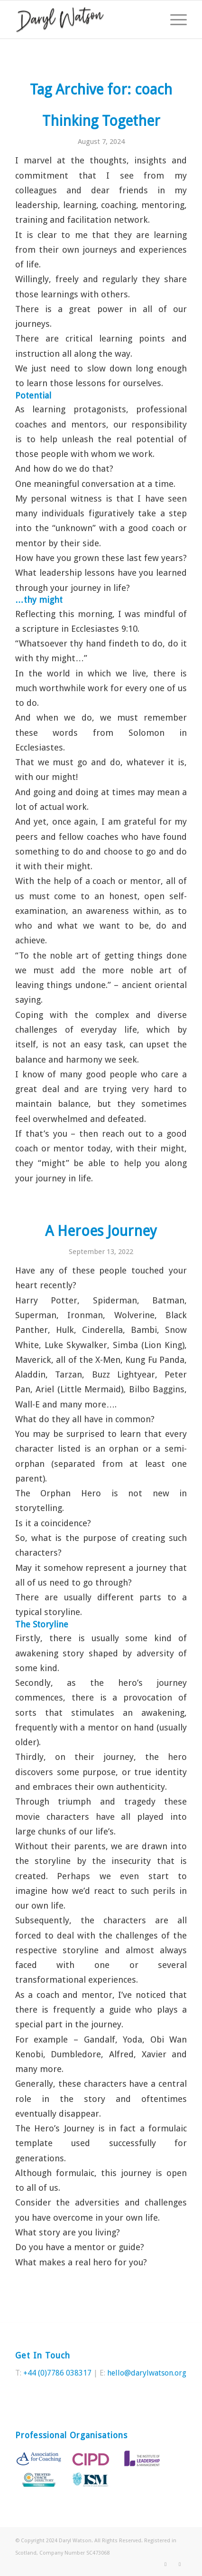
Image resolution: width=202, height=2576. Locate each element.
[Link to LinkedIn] (180, 2564)
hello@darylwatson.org (146, 2372)
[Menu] (174, 19)
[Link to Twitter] (165, 2564)
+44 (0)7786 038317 (57, 2372)
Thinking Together (101, 121)
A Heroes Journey (101, 1231)
